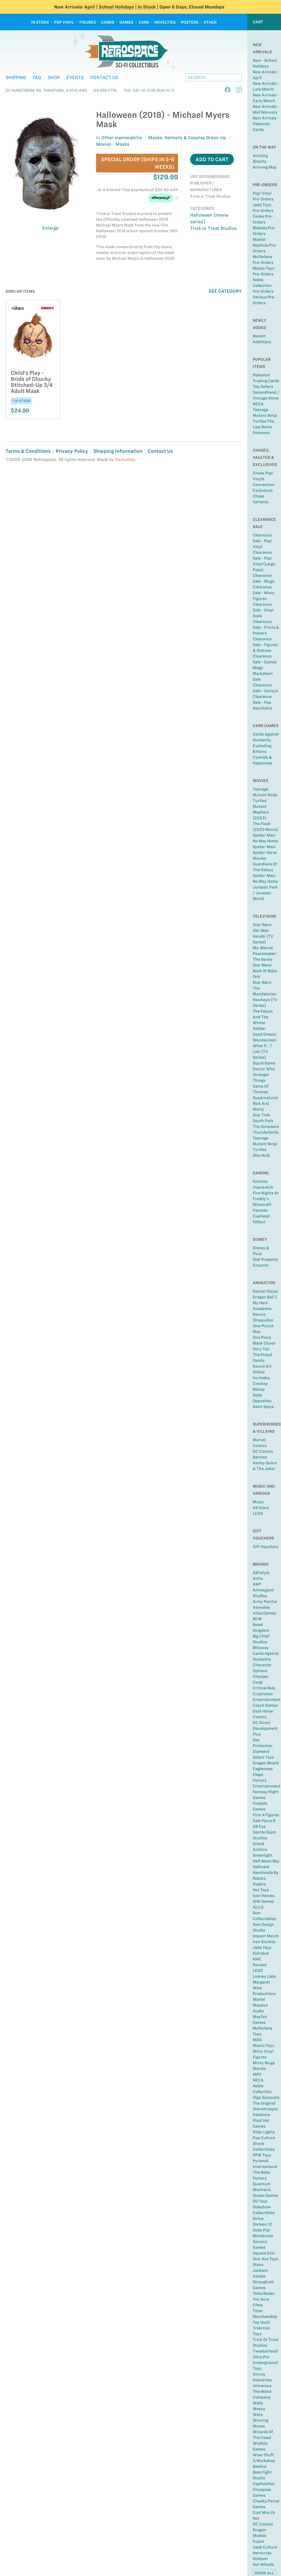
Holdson (260, 2559)
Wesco (259, 2409)
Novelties (165, 22)
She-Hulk (261, 1155)
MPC (257, 2074)
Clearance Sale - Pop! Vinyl (262, 541)
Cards (107, 22)
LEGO (258, 1513)
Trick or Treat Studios (213, 228)
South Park (263, 1121)
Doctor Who (264, 1069)
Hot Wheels (263, 2564)
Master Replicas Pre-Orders (265, 245)
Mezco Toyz (263, 2045)
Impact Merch (266, 1936)
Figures (87, 22)
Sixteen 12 (262, 2224)
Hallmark (261, 1867)
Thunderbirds (266, 1132)
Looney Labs (264, 1976)
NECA (258, 404)
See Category (225, 291)
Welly (258, 2403)
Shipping (15, 77)
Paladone (261, 2115)
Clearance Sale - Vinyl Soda (263, 610)
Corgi (258, 1682)
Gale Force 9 (264, 1820)
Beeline (259, 2466)
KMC (257, 1959)
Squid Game (264, 1063)
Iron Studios (264, 1942)
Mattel (259, 1999)
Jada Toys (262, 1947)
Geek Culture (265, 2547)
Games (126, 22)
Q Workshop (264, 2460)
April (89, 6)
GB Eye (259, 1826)
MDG (257, 2040)
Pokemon (261, 433)
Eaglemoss (262, 1769)
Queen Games (265, 2195)
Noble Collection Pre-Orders (263, 286)
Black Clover (264, 1343)
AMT (257, 1584)
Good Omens (264, 1034)
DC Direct (262, 1722)
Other (210, 22)
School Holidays (116, 6)
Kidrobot (261, 1953)
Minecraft (262, 1204)
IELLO (258, 1907)
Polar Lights (264, 2132)
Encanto (260, 1265)
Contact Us (104, 77)
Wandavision (265, 1040)
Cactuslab (125, 459)
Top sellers (263, 386)
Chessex (260, 1676)
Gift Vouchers (265, 1546)
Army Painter (265, 1601)
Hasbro (259, 1884)
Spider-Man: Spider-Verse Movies (265, 852)
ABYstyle (261, 1573)
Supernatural (265, 1098)
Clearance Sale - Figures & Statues (265, 645)
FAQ (37, 77)
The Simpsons (266, 1126)
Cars (144, 22)
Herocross (262, 2553)
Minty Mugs (264, 2063)
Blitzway (261, 1647)
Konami (260, 1965)
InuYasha (261, 1378)
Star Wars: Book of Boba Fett (265, 971)
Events (75, 77)
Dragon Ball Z (265, 1297)
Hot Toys (261, 1890)
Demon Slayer (266, 1291)
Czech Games (265, 1705)
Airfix (258, 1578)
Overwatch (263, 1187)
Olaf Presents (265, 1259)
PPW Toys (262, 2155)
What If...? (262, 1046)
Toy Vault (261, 2322)
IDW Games (263, 1901)
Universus (262, 2386)
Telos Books (263, 2293)
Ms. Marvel (263, 948)
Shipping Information (117, 451)
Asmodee (261, 1607)
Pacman (260, 1210)
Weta (258, 2414)
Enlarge (50, 227)
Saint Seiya (263, 1406)
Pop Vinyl (64, 22)
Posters (189, 22)
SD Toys (260, 2201)
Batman (260, 1457)
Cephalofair (264, 2484)
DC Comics (263, 1451)
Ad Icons (261, 1507)
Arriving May (265, 167)
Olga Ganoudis (266, 2097)
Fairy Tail (261, 1349)
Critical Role (264, 1688)
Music (258, 1502)
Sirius (258, 2218)
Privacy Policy (72, 451)
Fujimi (258, 2541)
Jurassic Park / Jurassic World (265, 893)
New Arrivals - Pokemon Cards (266, 124)
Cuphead (261, 1216)
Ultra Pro (261, 2357)
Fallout (259, 1222)
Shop (54, 77)
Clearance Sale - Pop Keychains (262, 702)
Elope (258, 1774)
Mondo (259, 2068)
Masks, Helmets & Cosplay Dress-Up (187, 137)
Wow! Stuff (263, 2455)
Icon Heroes (263, 1895)
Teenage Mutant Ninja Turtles (265, 1144)
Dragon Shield (266, 1763)
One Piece (262, 1337)
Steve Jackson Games (260, 2270)
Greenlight (262, 1855)
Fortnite (260, 1181)
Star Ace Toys (265, 2259)
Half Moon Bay (266, 1861)
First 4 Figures (266, 1815)
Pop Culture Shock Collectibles (264, 2144)
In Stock (147, 6)
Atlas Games (264, 1613)
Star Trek (261, 1115)
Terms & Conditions (27, 451)
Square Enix (264, 2253)
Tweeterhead (265, 2351)
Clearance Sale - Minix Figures (263, 593)
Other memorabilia (121, 137)
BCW (257, 1619)
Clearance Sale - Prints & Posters (266, 627)
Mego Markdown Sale (263, 673)
